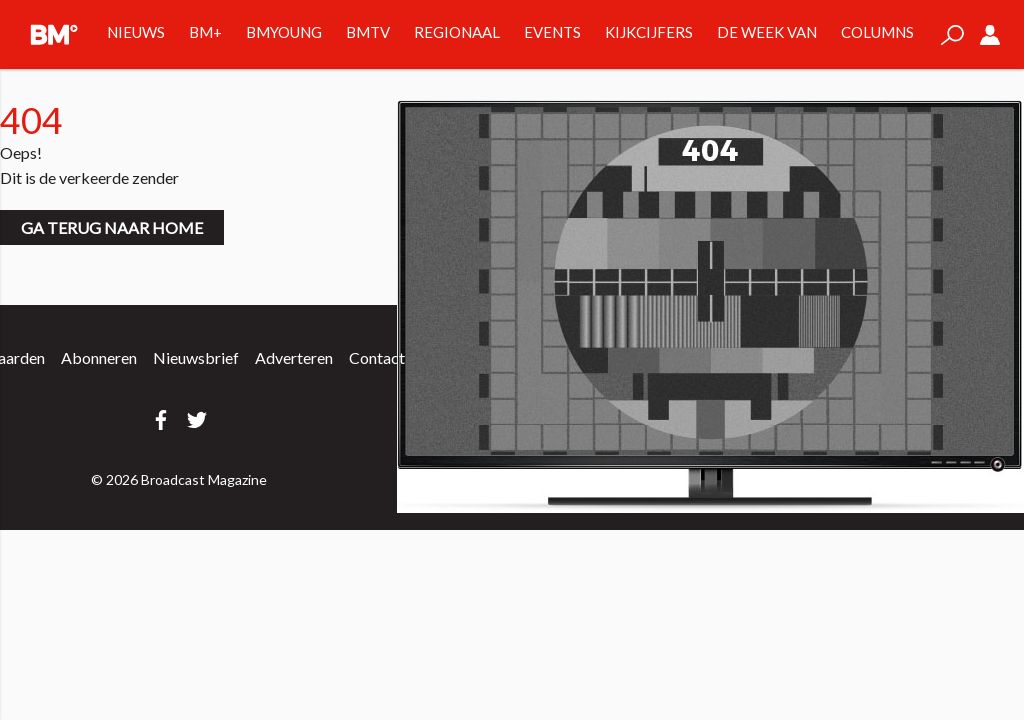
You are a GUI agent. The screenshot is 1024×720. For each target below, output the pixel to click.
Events (552, 32)
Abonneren (99, 357)
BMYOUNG (284, 32)
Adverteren (294, 357)
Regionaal (457, 32)
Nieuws (136, 32)
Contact (377, 357)
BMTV (368, 32)
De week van (767, 32)
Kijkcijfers (649, 32)
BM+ (205, 32)
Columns (877, 32)
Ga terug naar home (112, 227)
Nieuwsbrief (196, 357)
